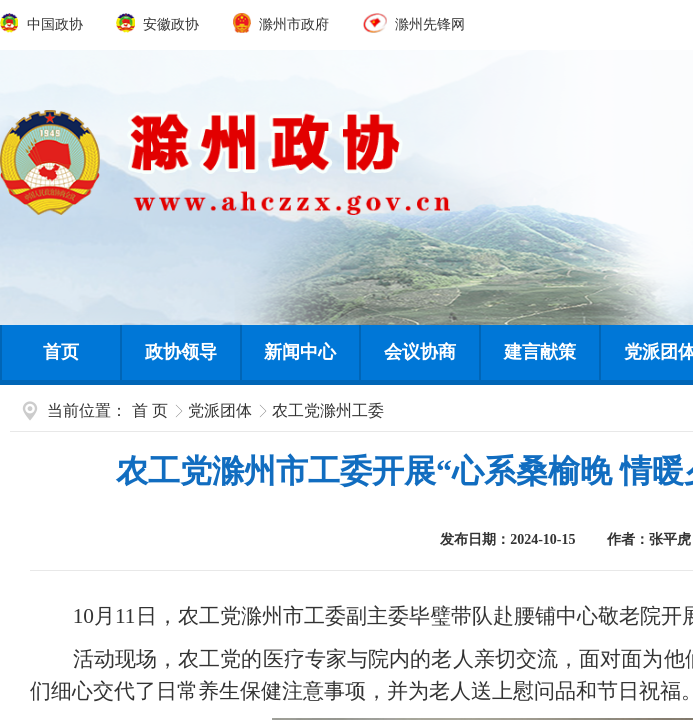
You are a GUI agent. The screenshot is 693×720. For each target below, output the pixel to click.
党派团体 (220, 410)
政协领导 (181, 352)
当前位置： (87, 410)
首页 (61, 352)
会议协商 (420, 352)
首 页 (150, 410)
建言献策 (540, 352)
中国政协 (43, 24)
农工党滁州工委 (328, 410)
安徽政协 (159, 24)
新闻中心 (300, 352)
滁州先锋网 (414, 24)
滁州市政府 (283, 24)
